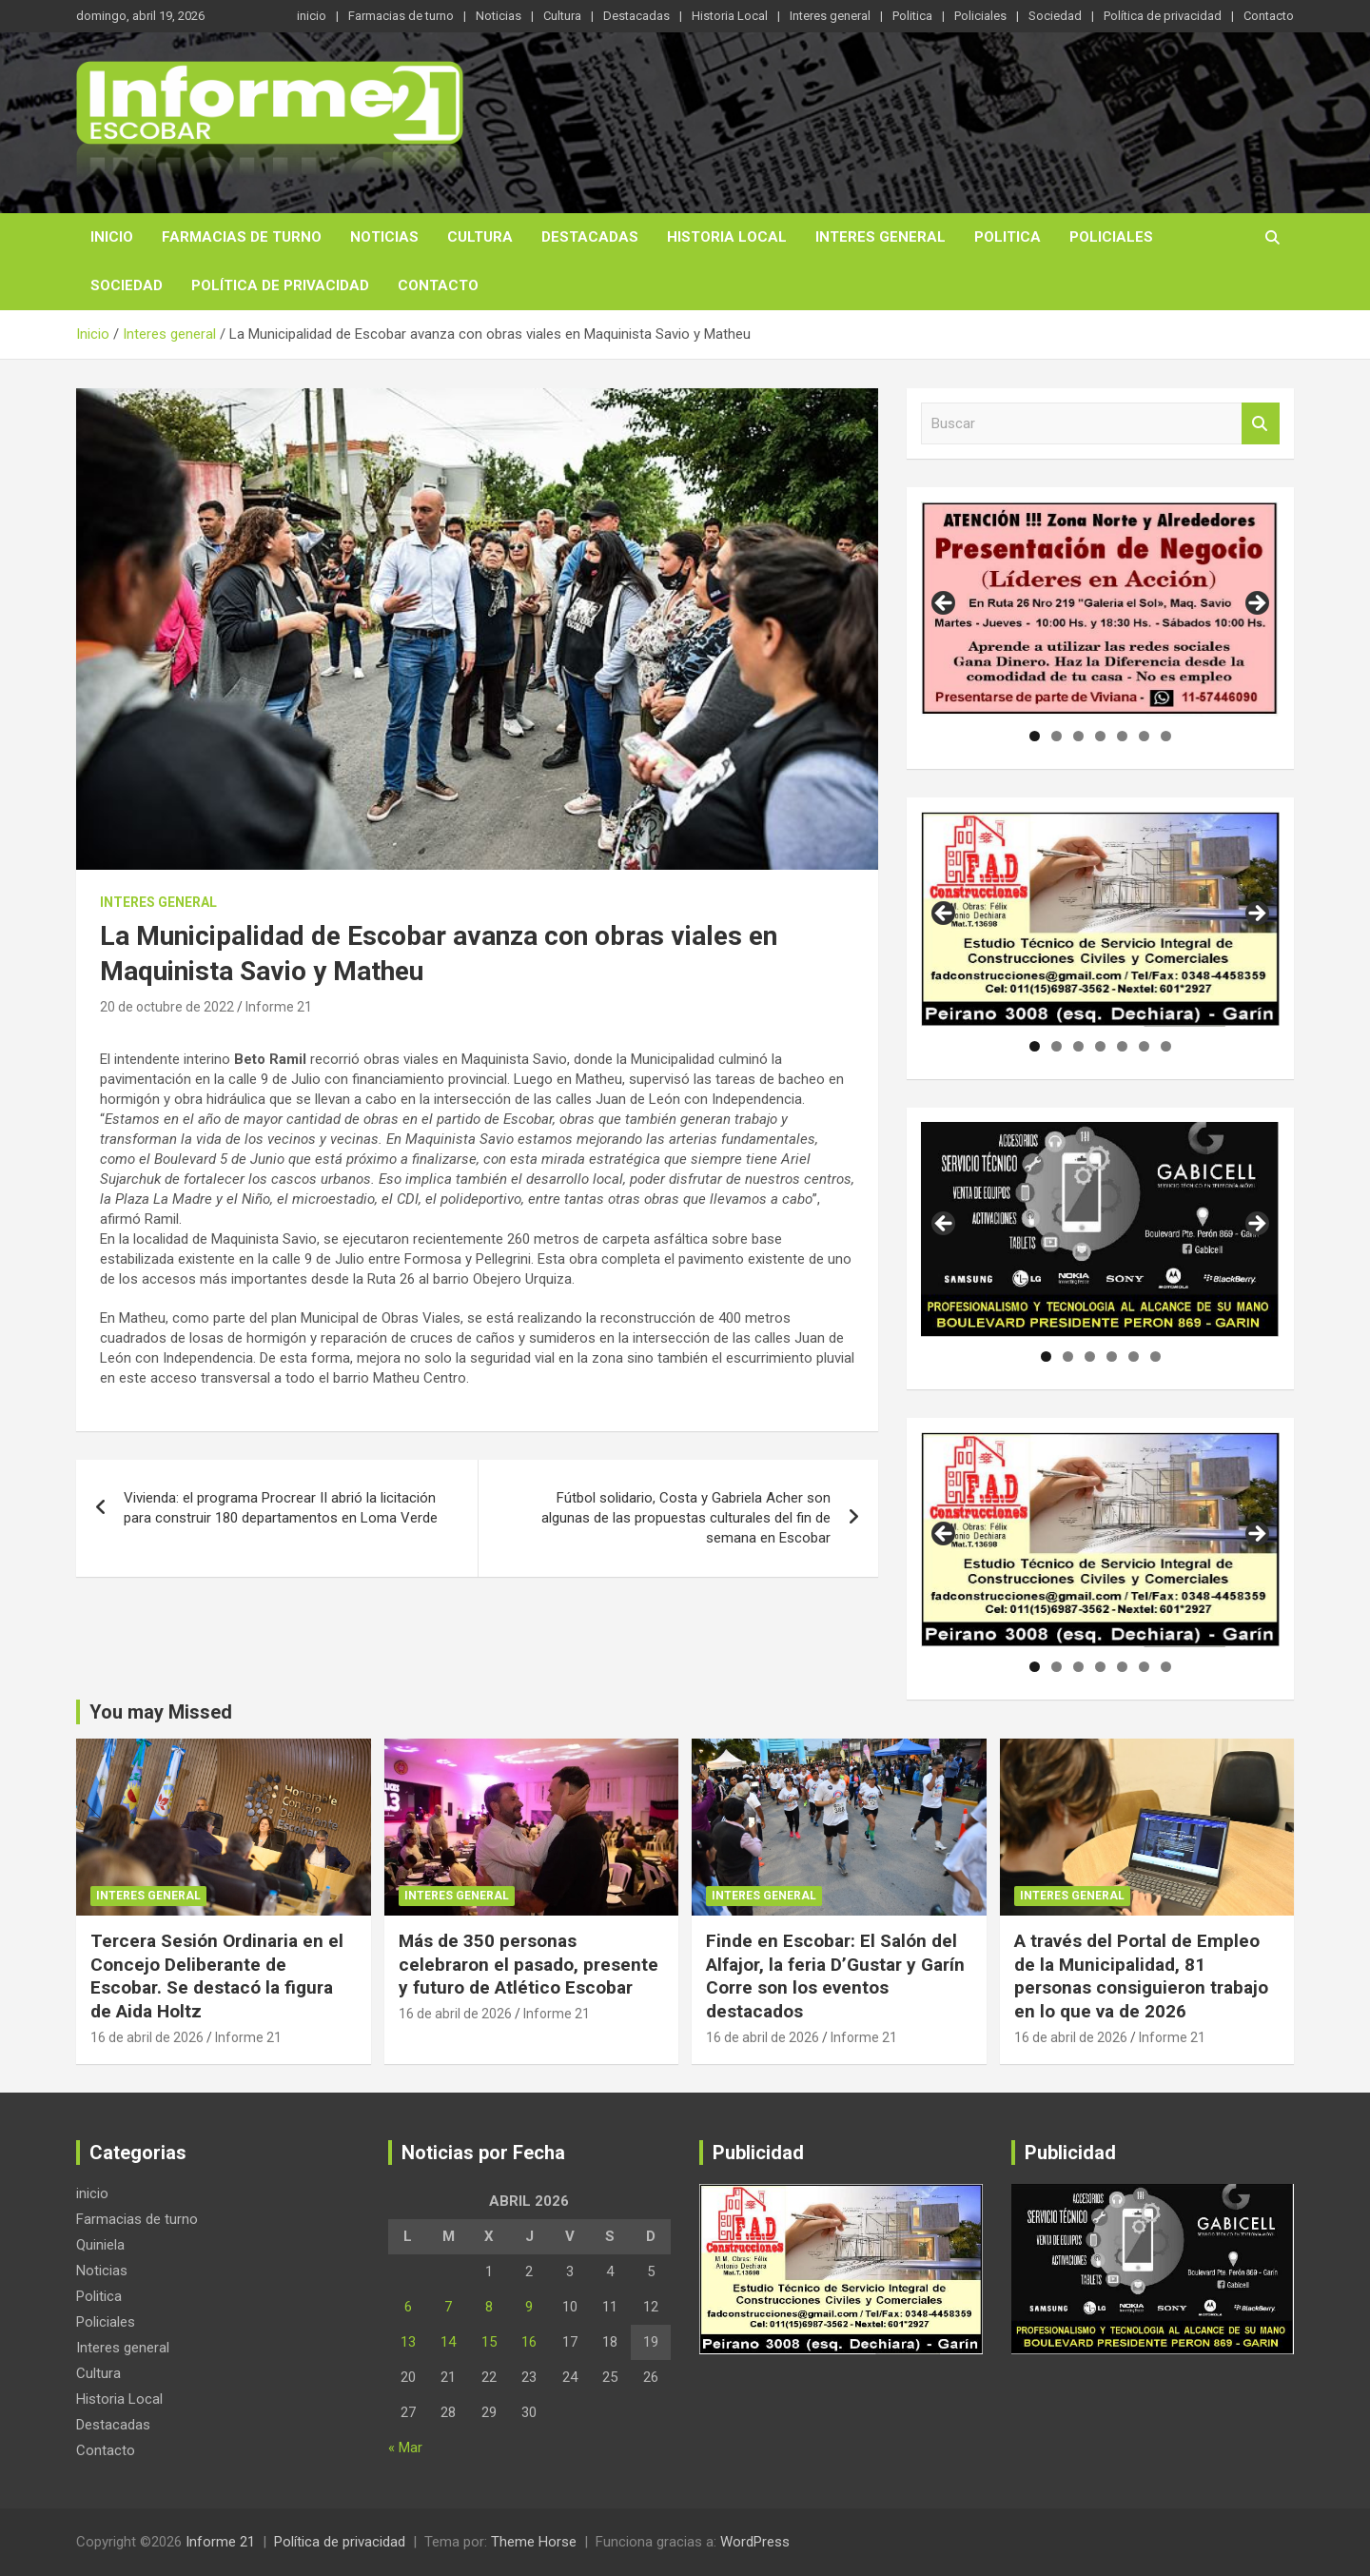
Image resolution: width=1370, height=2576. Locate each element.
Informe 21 (278, 1006)
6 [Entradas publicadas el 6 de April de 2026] (408, 2306)
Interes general (830, 16)
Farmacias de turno (401, 16)
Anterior (944, 1535)
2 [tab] (1056, 736)
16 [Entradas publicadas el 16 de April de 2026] (529, 2341)
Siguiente (1256, 1535)
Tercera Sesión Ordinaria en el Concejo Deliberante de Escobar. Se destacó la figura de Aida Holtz (216, 1976)
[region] (1100, 609)
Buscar (1261, 424)
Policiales (980, 16)
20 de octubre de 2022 (167, 1006)
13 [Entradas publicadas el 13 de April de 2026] (408, 2341)
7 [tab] (1166, 736)
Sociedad (1055, 16)
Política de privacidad (1163, 16)
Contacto (1268, 16)
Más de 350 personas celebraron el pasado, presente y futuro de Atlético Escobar (528, 1964)
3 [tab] (1078, 736)
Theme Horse (534, 2541)
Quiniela (100, 2244)
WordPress (755, 2541)
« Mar (405, 2447)
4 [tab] (1100, 736)
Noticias (498, 16)
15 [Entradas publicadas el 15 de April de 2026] (489, 2341)
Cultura (562, 16)
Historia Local (730, 16)
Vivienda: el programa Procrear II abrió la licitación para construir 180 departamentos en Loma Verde (281, 1507)
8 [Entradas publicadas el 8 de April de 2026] (489, 2306)
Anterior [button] (944, 604)
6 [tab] (1144, 736)
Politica (912, 16)
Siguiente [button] (1256, 604)
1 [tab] (1034, 736)
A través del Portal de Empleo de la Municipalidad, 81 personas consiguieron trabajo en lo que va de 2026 (1141, 1976)
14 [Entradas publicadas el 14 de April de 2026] (448, 2341)
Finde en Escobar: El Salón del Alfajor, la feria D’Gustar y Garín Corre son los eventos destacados (835, 1976)
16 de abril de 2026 (147, 2037)
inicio (311, 16)
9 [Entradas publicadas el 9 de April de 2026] (529, 2306)
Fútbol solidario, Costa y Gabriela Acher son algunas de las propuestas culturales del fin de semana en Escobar (686, 1517)
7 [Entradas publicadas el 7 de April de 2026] (448, 2306)
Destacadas (636, 16)
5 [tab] (1122, 736)
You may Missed (160, 1712)
